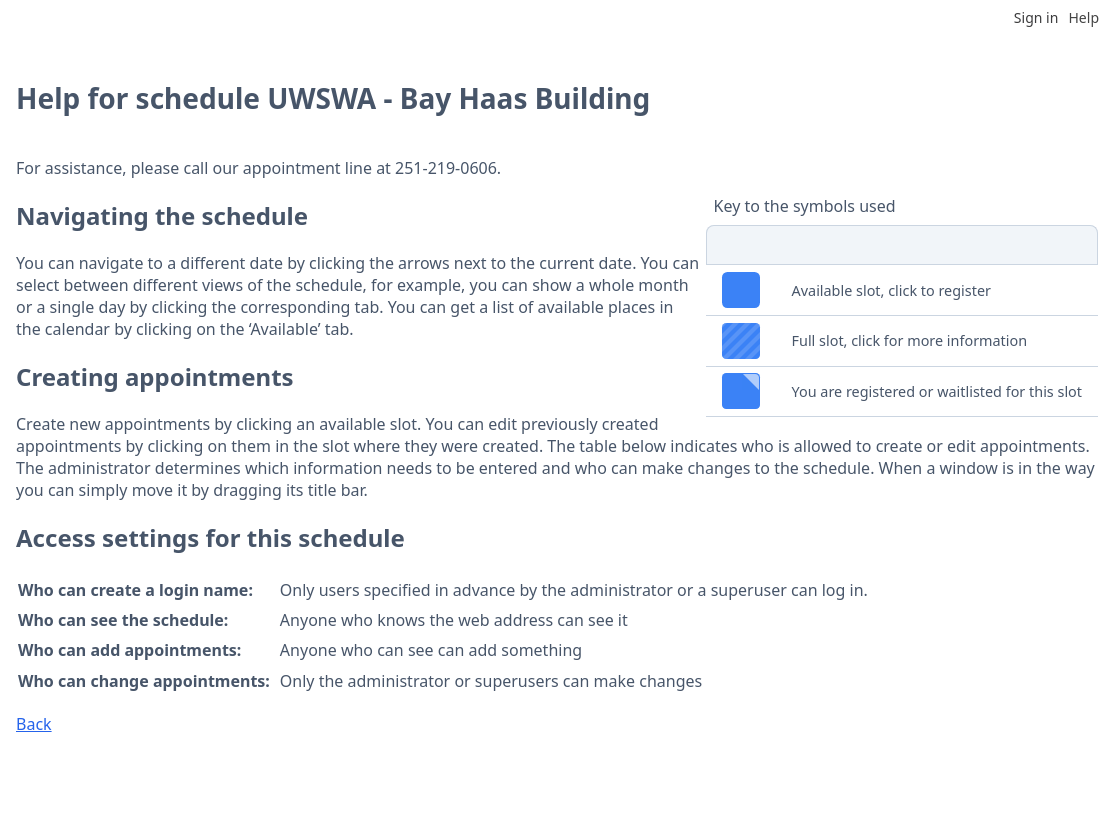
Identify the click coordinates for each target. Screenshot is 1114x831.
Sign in (1036, 17)
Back (34, 724)
